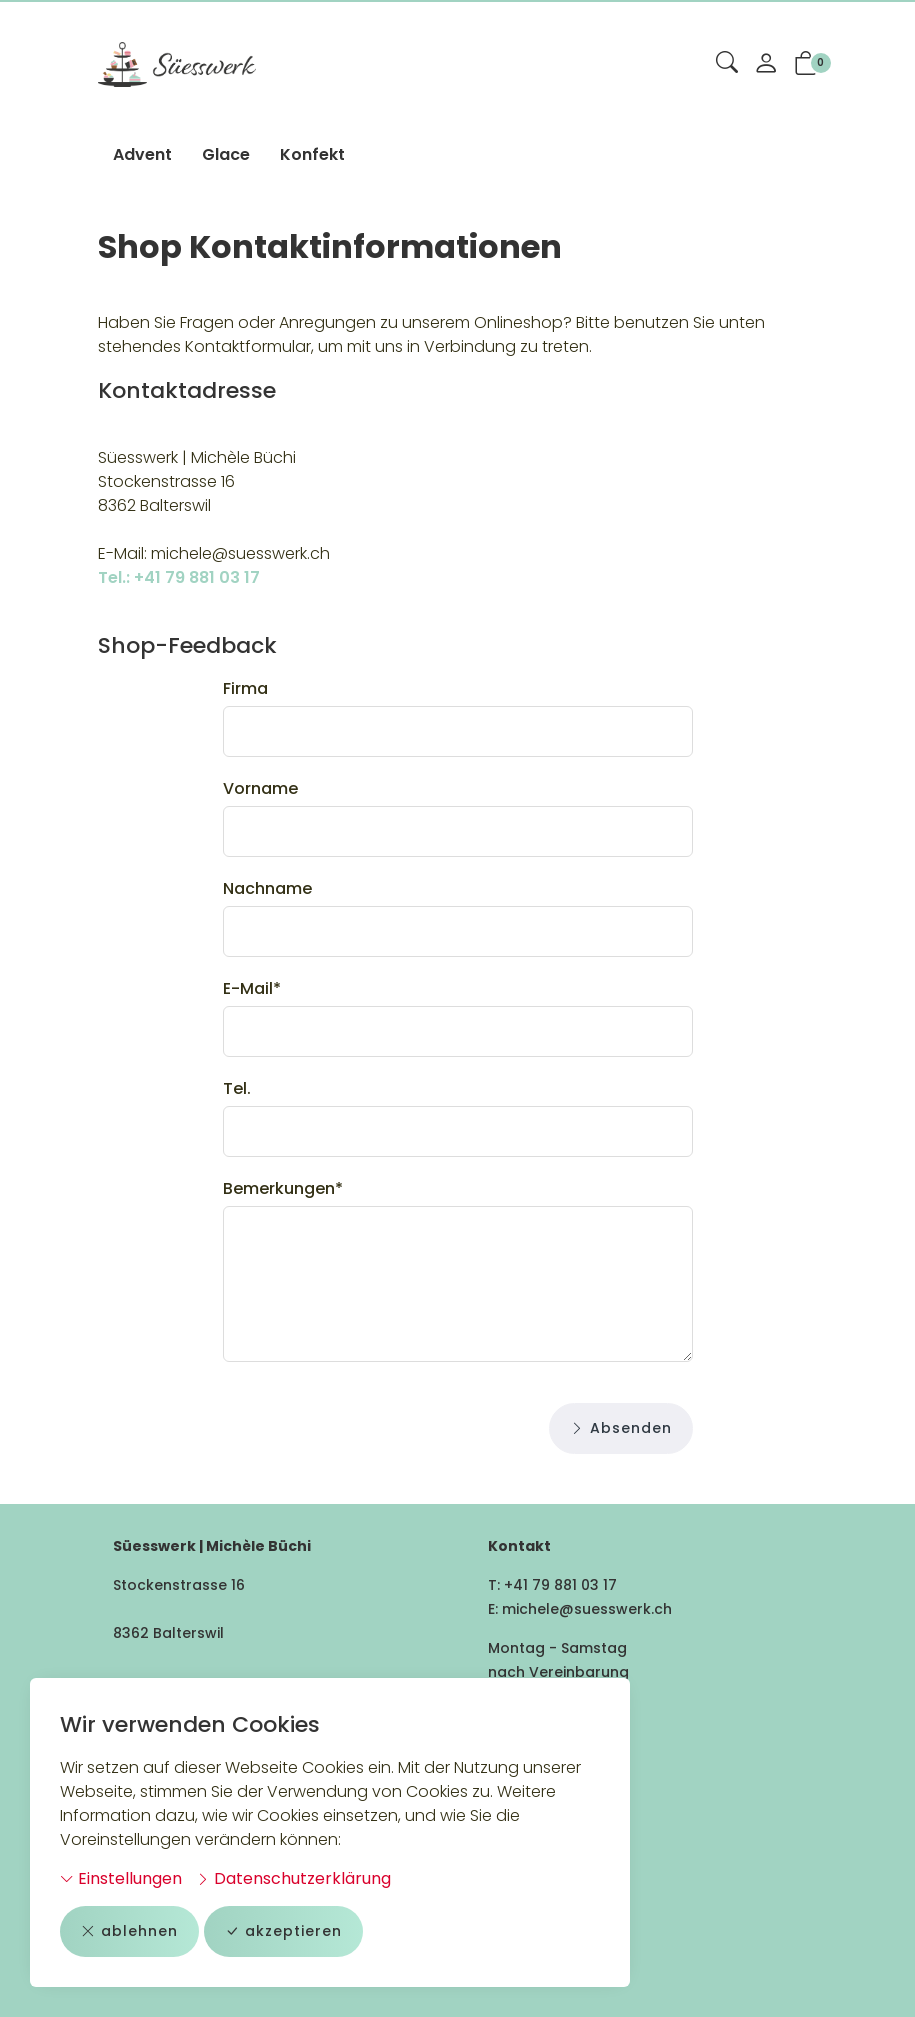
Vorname (260, 788)
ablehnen (129, 1931)
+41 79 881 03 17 (560, 1585)
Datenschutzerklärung (293, 1878)
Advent (142, 154)
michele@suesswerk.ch (587, 1609)
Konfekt (312, 154)
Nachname (267, 888)
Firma (245, 688)
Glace (226, 154)
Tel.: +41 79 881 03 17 (179, 577)
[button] (727, 64)
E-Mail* (252, 988)
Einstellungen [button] (121, 1878)
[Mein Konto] (766, 65)
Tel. (237, 1088)
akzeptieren (283, 1931)
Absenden (621, 1428)
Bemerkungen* (283, 1188)
